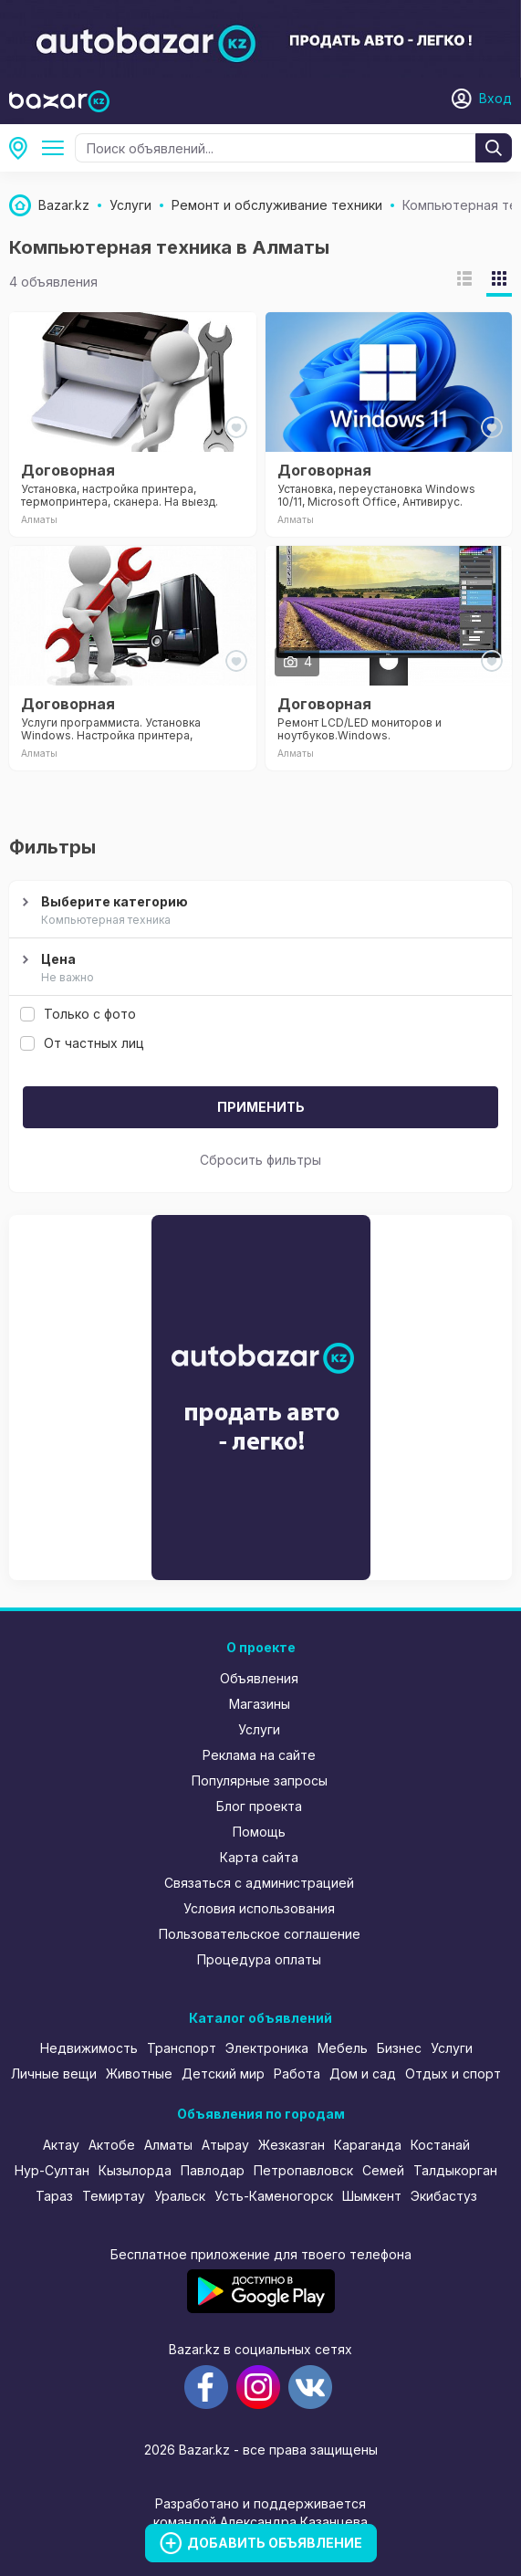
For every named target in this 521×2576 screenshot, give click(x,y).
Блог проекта (259, 1806)
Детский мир (223, 2073)
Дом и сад (362, 2073)
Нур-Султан (52, 2170)
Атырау (225, 2144)
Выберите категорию (258, 911)
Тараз (54, 2196)
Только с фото (78, 1013)
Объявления (259, 1678)
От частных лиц (82, 1043)
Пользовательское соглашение (259, 1934)
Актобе (112, 2144)
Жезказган (291, 2144)
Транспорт (181, 2048)
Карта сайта (259, 1857)
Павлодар (213, 2170)
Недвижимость (89, 2048)
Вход (495, 98)
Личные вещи (54, 2073)
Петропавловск (303, 2170)
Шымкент (371, 2196)
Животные (139, 2073)
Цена (258, 968)
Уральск (179, 2196)
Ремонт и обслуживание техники (56, 147)
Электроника (266, 2048)
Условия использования (259, 1908)
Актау (61, 2144)
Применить (261, 1107)
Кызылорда (135, 2170)
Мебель (343, 2048)
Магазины (259, 1704)
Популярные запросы (260, 1780)
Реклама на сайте (259, 1755)
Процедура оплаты (259, 1959)
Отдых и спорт (453, 2073)
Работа (297, 2073)
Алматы (23, 147)
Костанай (440, 2144)
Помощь (259, 1831)
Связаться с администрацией (259, 1882)
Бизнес (399, 2048)
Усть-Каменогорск (273, 2196)
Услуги (259, 1729)
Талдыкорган (455, 2170)
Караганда (367, 2144)
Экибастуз (444, 2196)
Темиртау (113, 2196)
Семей (383, 2170)
